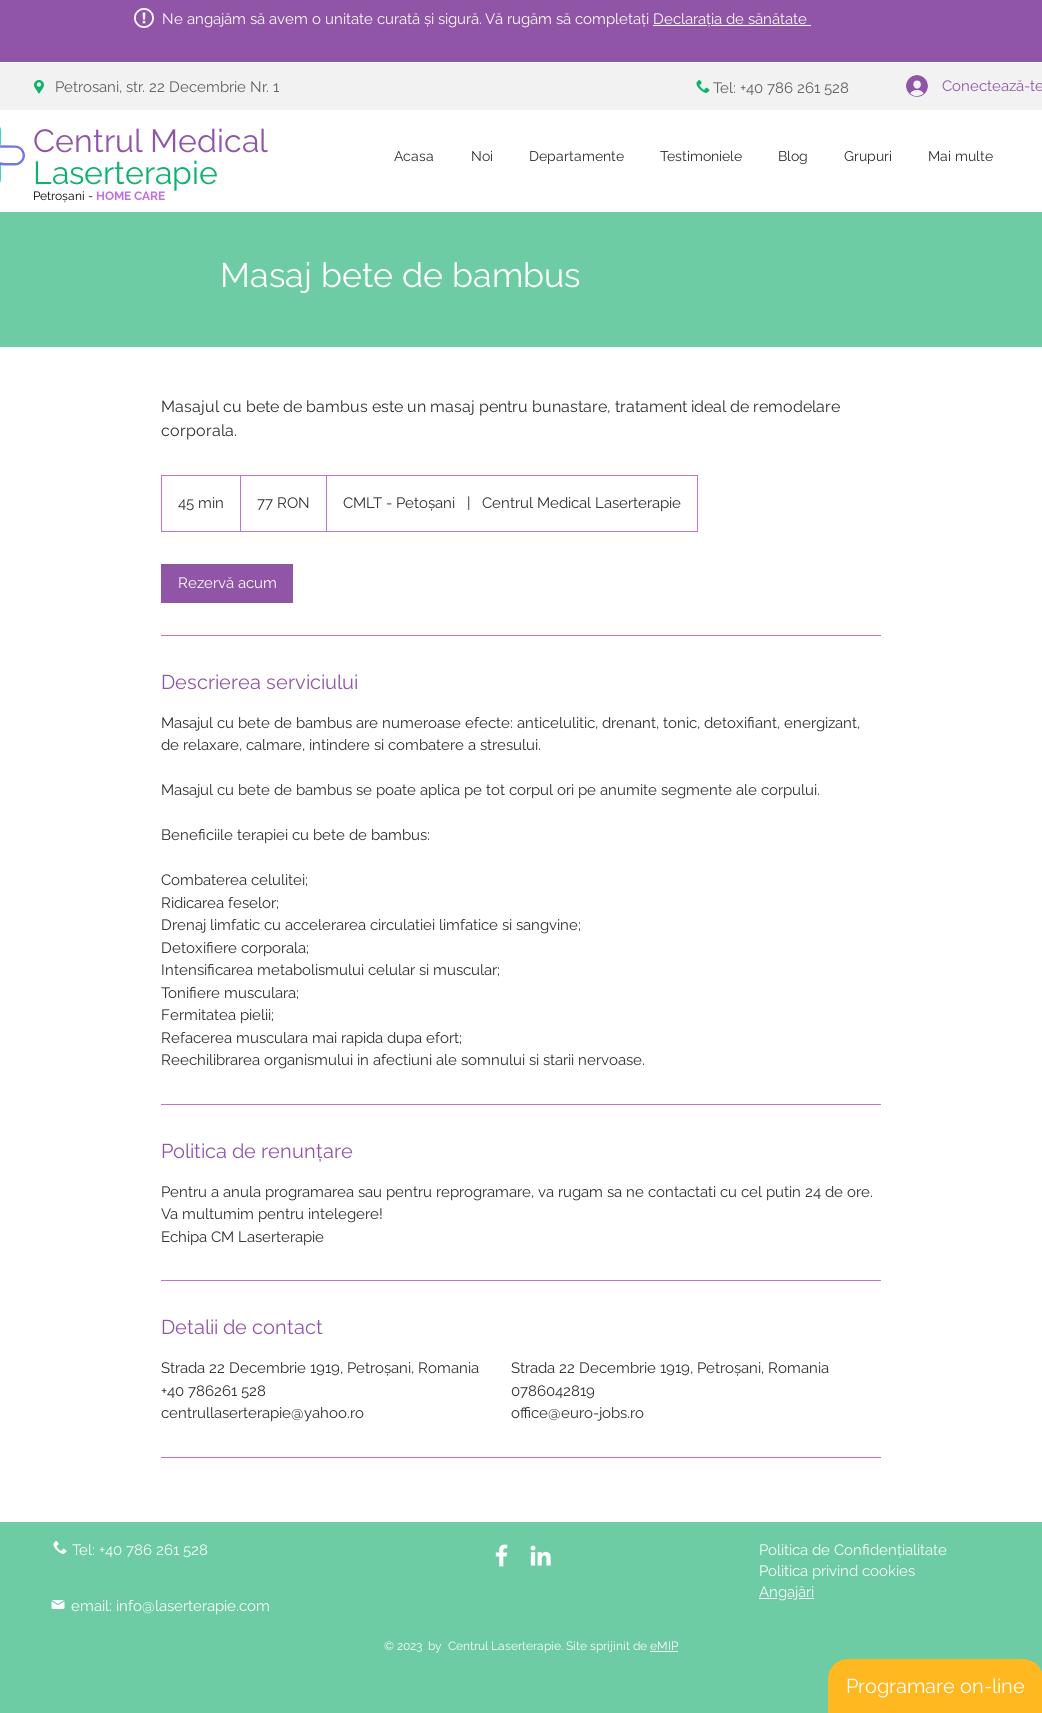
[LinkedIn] (540, 1555)
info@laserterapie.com (193, 1606)
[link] (227, 583)
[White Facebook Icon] (501, 1555)
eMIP (664, 1646)
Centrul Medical (154, 156)
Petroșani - (99, 196)
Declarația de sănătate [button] (732, 19)
